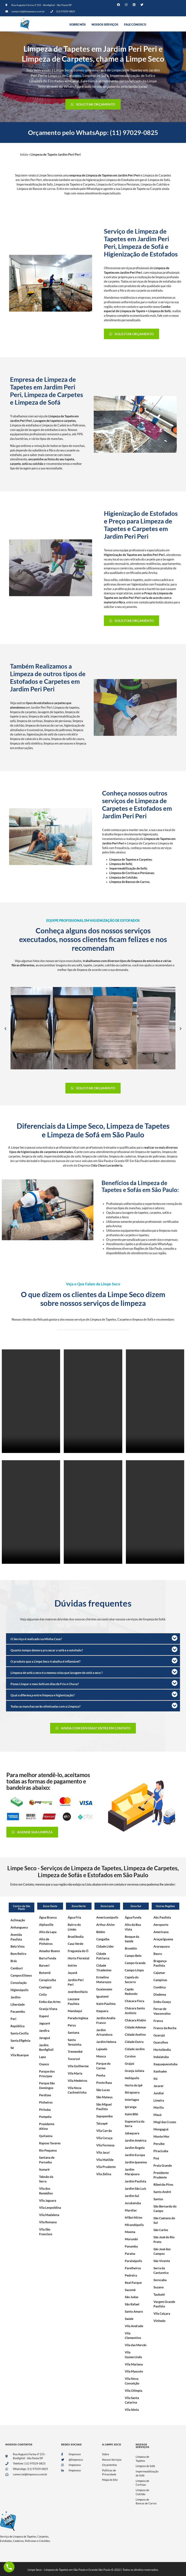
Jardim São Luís (135, 2187)
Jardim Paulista (135, 2180)
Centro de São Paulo (21, 1906)
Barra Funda (47, 1957)
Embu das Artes (49, 2000)
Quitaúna (45, 2135)
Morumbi (131, 2238)
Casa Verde (75, 1942)
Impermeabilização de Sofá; (128, 868)
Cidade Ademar (135, 2026)
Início (24, 154)
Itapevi (44, 2015)
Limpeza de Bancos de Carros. (129, 881)
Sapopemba (104, 2115)
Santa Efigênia (20, 2039)
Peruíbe (159, 2142)
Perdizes (45, 2094)
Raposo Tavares (49, 2142)
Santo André (162, 2190)
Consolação (19, 1981)
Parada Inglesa (78, 2017)
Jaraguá (44, 2036)
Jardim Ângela (135, 2146)
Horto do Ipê (133, 2084)
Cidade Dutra (134, 2040)
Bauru (157, 1952)
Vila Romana (48, 2221)
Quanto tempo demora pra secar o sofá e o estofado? (47, 1649)
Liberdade (18, 2003)
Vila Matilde (105, 2158)
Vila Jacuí (103, 2151)
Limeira (158, 2099)
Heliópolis (132, 2077)
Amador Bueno (49, 1950)
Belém (100, 1930)
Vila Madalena (49, 2213)
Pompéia (45, 2115)
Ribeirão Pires (163, 2183)
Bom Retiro (18, 1952)
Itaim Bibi (131, 2113)
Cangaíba (102, 1938)
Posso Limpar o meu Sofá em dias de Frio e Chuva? (45, 1683)
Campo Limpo (134, 1969)
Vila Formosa (105, 2144)
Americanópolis (107, 1916)
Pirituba (45, 2108)
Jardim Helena (106, 2040)
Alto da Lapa (47, 1930)
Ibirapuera (132, 2091)
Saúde (129, 2317)
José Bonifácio (78, 1990)
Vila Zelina (103, 2173)
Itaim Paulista (106, 2002)
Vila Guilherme (78, 2065)
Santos (158, 2198)
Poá (156, 2157)
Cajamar (159, 1971)
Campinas (160, 1979)
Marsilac (131, 2209)
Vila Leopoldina (50, 2206)
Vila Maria (75, 2072)
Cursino (130, 2055)
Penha (100, 2074)
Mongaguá (160, 2128)
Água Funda (133, 1916)
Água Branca (48, 1916)
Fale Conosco (135, 24)
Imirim (72, 1964)
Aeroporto (160, 1923)
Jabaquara (132, 2132)
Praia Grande (162, 2164)
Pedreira (131, 2274)
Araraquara (161, 1945)
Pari (13, 2017)
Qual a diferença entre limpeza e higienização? (43, 1694)
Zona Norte (79, 1904)
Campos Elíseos (21, 1974)
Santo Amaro (134, 2310)
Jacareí (158, 2084)
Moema (130, 2230)
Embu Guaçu (162, 2000)
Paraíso (130, 2252)
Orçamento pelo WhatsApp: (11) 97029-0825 (93, 132)
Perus (72, 2024)
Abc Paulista (162, 1916)
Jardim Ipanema (136, 2161)
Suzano (158, 2286)
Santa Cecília (20, 2032)
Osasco (44, 2063)
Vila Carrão (104, 2129)
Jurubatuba (133, 2202)
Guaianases (104, 1988)
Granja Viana (48, 2007)
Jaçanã (72, 1971)
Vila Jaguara (47, 2199)
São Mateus (104, 2096)
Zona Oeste (50, 1904)
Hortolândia (162, 2048)
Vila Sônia (132, 2408)
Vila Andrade (134, 2325)
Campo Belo (133, 1954)
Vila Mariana (134, 2363)
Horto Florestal (78, 1957)
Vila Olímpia (133, 2389)
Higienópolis (19, 1989)
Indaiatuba (161, 2055)
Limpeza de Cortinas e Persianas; (132, 872)
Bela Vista (18, 1945)
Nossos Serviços (105, 24)
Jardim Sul (132, 2194)
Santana (73, 2031)
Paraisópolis (133, 2260)
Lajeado (101, 2048)
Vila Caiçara (161, 2312)
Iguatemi (102, 1995)
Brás (14, 1960)
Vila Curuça (104, 2137)
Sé (12, 2046)
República (18, 2025)
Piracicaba (160, 2150)
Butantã (44, 1971)
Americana (161, 1930)
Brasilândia (76, 1935)
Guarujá (159, 2034)
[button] (5, 1028)
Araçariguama (163, 1938)
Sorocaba (160, 2279)
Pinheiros (45, 2101)
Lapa (42, 2055)
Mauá (157, 2113)
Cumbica (159, 1986)
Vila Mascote (134, 2370)
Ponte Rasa (104, 2081)
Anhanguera (19, 1926)
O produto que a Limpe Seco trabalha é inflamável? (45, 1661)
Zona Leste (107, 1904)
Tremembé (75, 2050)
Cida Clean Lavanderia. (107, 1165)
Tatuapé (102, 2122)
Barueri (44, 1964)
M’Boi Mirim (133, 2216)
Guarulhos (160, 2041)
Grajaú (129, 2062)
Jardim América (135, 2139)
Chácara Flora (134, 2000)
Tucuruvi (74, 2057)
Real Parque (133, 2281)
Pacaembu (18, 2010)
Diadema (159, 1993)
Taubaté (159, 2293)
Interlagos (132, 2098)
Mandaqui (75, 2009)
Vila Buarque (20, 2054)
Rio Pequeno (48, 2149)
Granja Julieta (134, 2069)
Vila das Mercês (135, 2344)
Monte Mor (161, 2135)
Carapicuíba (47, 1979)
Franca (158, 2019)
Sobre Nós (77, 24)
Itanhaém (160, 2070)
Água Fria (74, 1916)
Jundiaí (158, 2092)
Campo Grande (135, 1962)
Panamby (131, 2245)
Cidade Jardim (135, 2048)
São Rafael (132, 2303)
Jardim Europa (135, 2154)
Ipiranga (130, 2106)
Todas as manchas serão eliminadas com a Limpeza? (45, 1706)
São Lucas (103, 2088)
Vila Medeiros (77, 2079)
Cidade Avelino (135, 2033)
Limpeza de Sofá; (121, 863)
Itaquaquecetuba (165, 2063)
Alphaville (46, 1923)
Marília (158, 2106)
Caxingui (45, 1986)
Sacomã (130, 2289)
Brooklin (131, 1947)
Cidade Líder (105, 1945)
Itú (155, 2077)
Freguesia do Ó (78, 1950)
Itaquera (102, 2009)
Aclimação (18, 1919)
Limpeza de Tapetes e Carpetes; (130, 859)
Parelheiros (133, 2267)
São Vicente (161, 2260)
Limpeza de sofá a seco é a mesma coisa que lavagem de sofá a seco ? (57, 1672)
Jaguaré (44, 2022)
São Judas (131, 2296)
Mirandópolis (134, 2223)
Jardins (16, 1996)
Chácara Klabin (135, 2019)
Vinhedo (159, 2319)
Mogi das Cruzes (164, 2121)
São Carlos (160, 2228)
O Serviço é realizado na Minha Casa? (36, 1638)
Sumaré (44, 2168)
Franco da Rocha (164, 2027)
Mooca (101, 2055)
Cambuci (17, 1967)
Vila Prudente (106, 2165)
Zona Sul (135, 1904)
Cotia (43, 1993)
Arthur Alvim (105, 1923)
